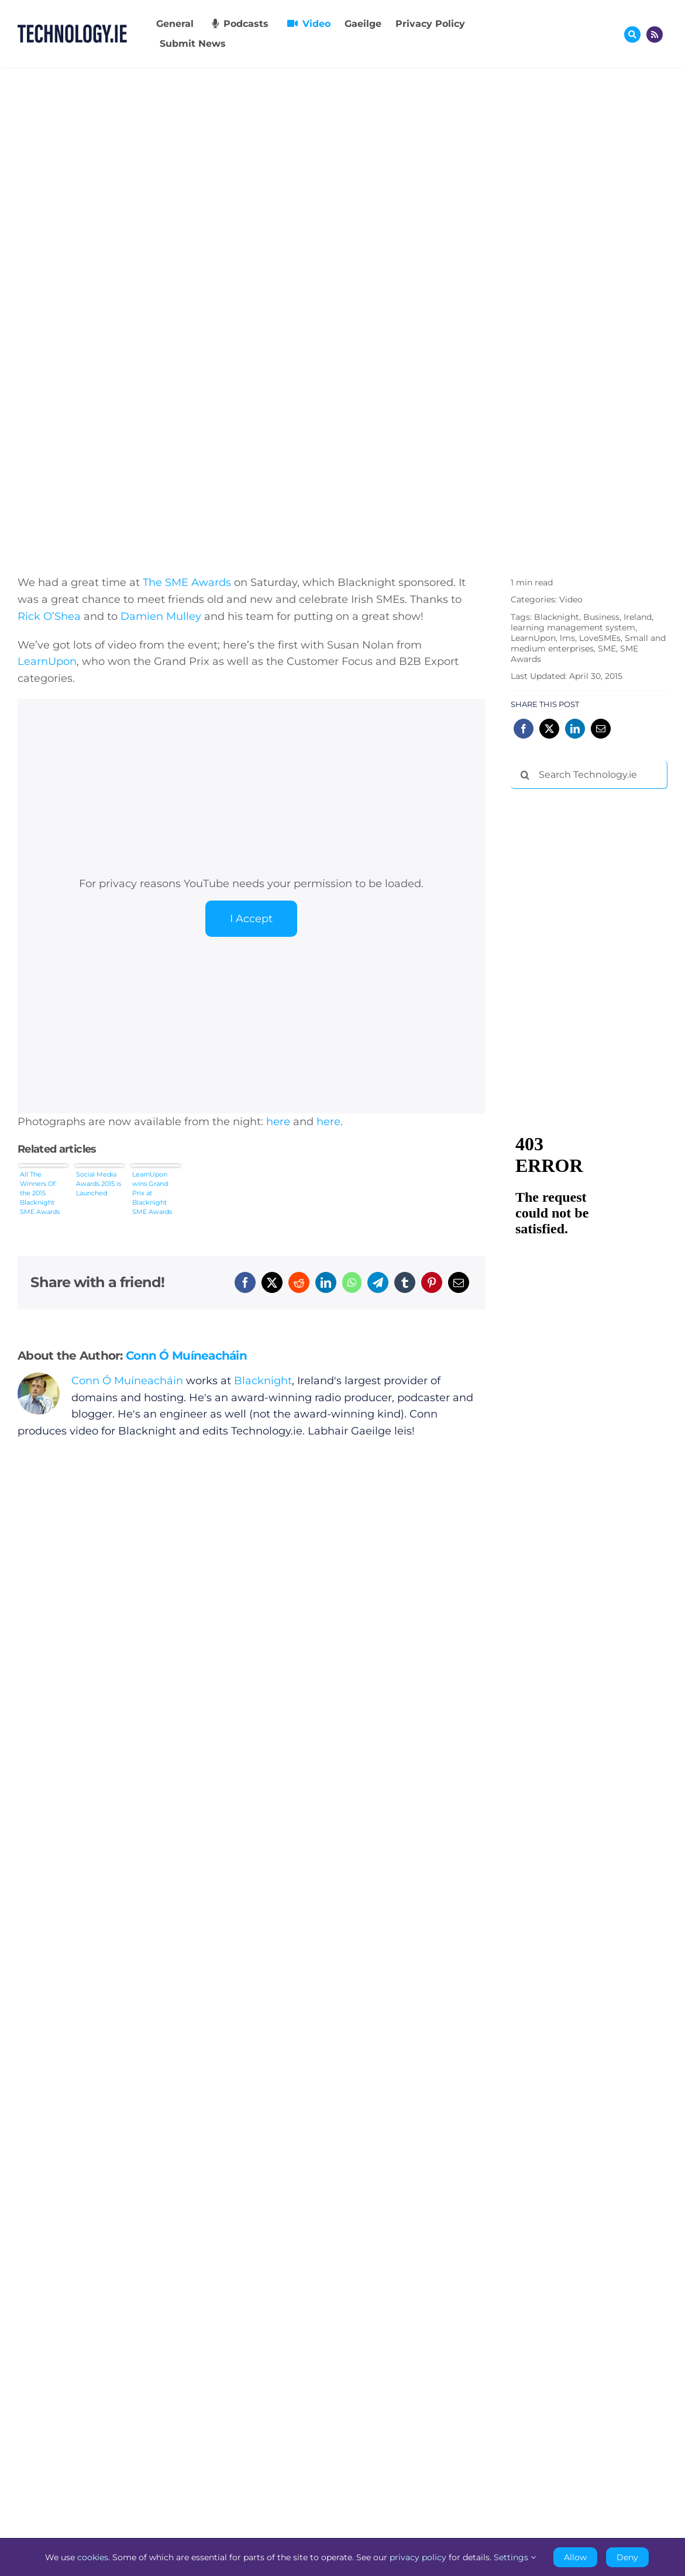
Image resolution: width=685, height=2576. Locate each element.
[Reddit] (298, 1282)
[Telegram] (377, 1282)
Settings (515, 2557)
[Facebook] (245, 1282)
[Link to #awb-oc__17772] (632, 34)
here (278, 1121)
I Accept (251, 918)
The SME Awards (187, 582)
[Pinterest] (431, 1282)
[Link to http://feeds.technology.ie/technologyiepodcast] (654, 34)
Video (571, 599)
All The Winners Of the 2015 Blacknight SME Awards (40, 1192)
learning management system (573, 627)
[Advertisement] (597, 874)
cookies (92, 2557)
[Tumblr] (404, 1282)
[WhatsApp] (351, 1282)
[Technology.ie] (72, 29)
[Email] (458, 1282)
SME (607, 648)
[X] (272, 1282)
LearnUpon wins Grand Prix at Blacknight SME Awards (152, 1192)
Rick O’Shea (49, 616)
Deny (627, 2557)
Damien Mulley (161, 616)
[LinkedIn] (325, 1282)
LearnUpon (47, 661)
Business (601, 617)
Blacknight (263, 1380)
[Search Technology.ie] (589, 775)
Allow (575, 2557)
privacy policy (418, 2557)
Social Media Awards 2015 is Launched (98, 1183)
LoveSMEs (600, 638)
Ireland (638, 617)
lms (567, 638)
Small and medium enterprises (588, 643)
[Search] (525, 775)
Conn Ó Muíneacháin (186, 1356)
